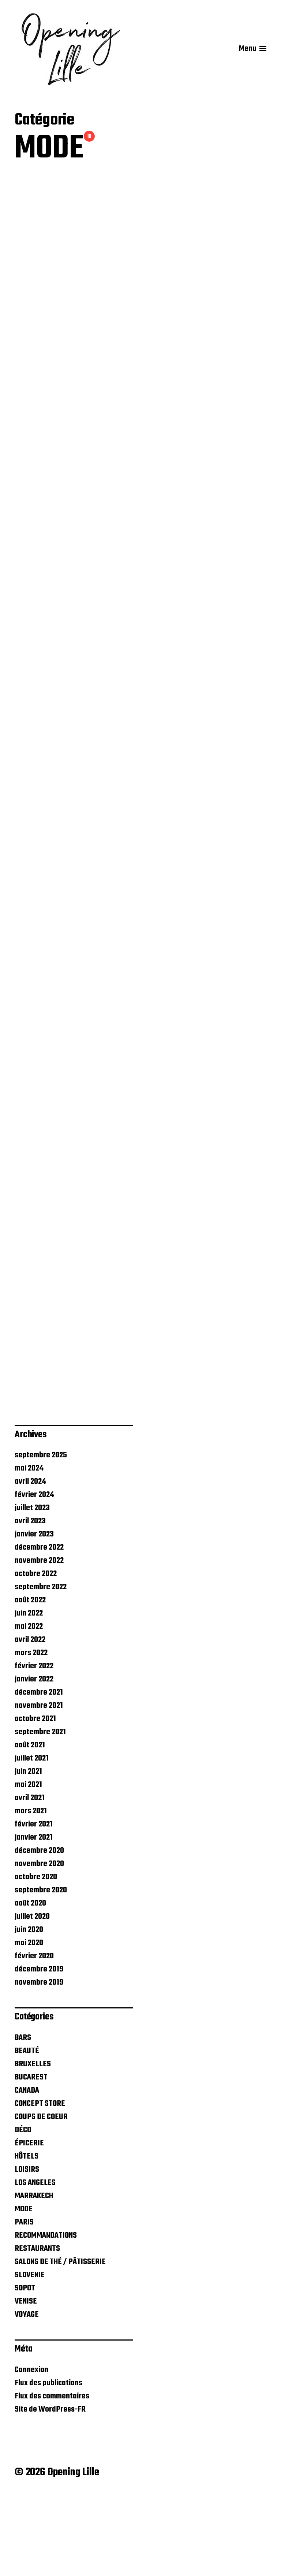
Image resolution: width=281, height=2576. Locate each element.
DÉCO (23, 2210)
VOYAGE (27, 2395)
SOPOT (25, 2369)
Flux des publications (48, 2463)
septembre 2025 (41, 1535)
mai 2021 (28, 1865)
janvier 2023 (34, 1615)
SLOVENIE (30, 2355)
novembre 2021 (39, 1786)
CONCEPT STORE (40, 2184)
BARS (23, 2118)
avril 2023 (30, 1601)
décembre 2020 (39, 1931)
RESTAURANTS (37, 2329)
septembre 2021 (40, 1812)
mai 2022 (29, 1707)
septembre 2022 (41, 1667)
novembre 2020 (39, 1944)
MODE (24, 2289)
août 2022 (30, 1680)
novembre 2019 (39, 2063)
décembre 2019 (39, 2050)
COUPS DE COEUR (41, 2197)
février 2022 (34, 1746)
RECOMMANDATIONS (46, 2316)
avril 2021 (30, 1878)
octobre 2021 (35, 1799)
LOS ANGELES (35, 2263)
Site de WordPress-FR (50, 2489)
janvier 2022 (34, 1760)
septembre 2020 (41, 1970)
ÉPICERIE (29, 2224)
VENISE (26, 2382)
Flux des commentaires (52, 2476)
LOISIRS (27, 2250)
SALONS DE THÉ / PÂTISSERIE (60, 2342)
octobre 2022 (36, 1654)
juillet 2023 (32, 1588)
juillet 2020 (32, 1997)
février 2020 (34, 2036)
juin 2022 (29, 1694)
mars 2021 (31, 1891)
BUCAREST (31, 2158)
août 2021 (30, 1825)
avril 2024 (30, 1562)
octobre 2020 (36, 1957)
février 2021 (34, 1905)
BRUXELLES (33, 2144)
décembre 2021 (39, 1773)
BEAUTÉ (27, 2131)
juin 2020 (29, 2010)
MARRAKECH (34, 2276)
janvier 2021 (34, 1918)
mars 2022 (31, 1733)
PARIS (24, 2303)
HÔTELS (26, 2237)
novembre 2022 (39, 1641)
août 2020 (30, 1984)
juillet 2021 (32, 1839)
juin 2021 (28, 1852)
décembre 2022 (39, 1628)
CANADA (27, 2171)
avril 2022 (30, 1720)
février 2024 (34, 1575)
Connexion (31, 2450)
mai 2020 (29, 2023)
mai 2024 (29, 1549)
